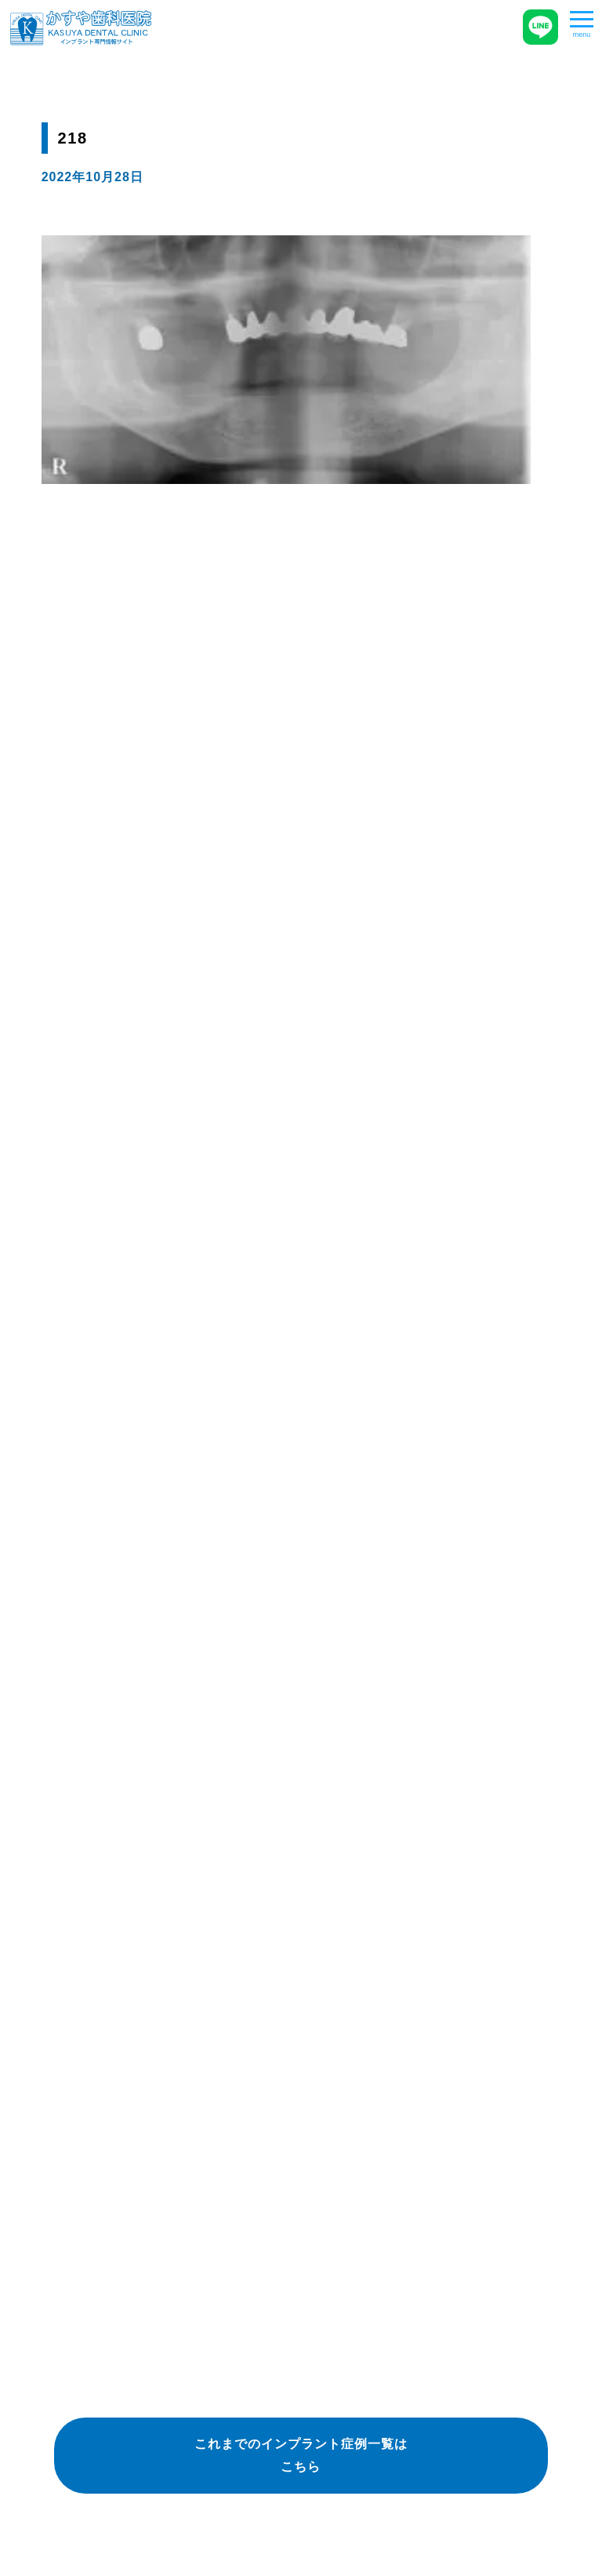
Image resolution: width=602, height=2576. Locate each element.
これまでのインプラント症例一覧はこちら (301, 2455)
